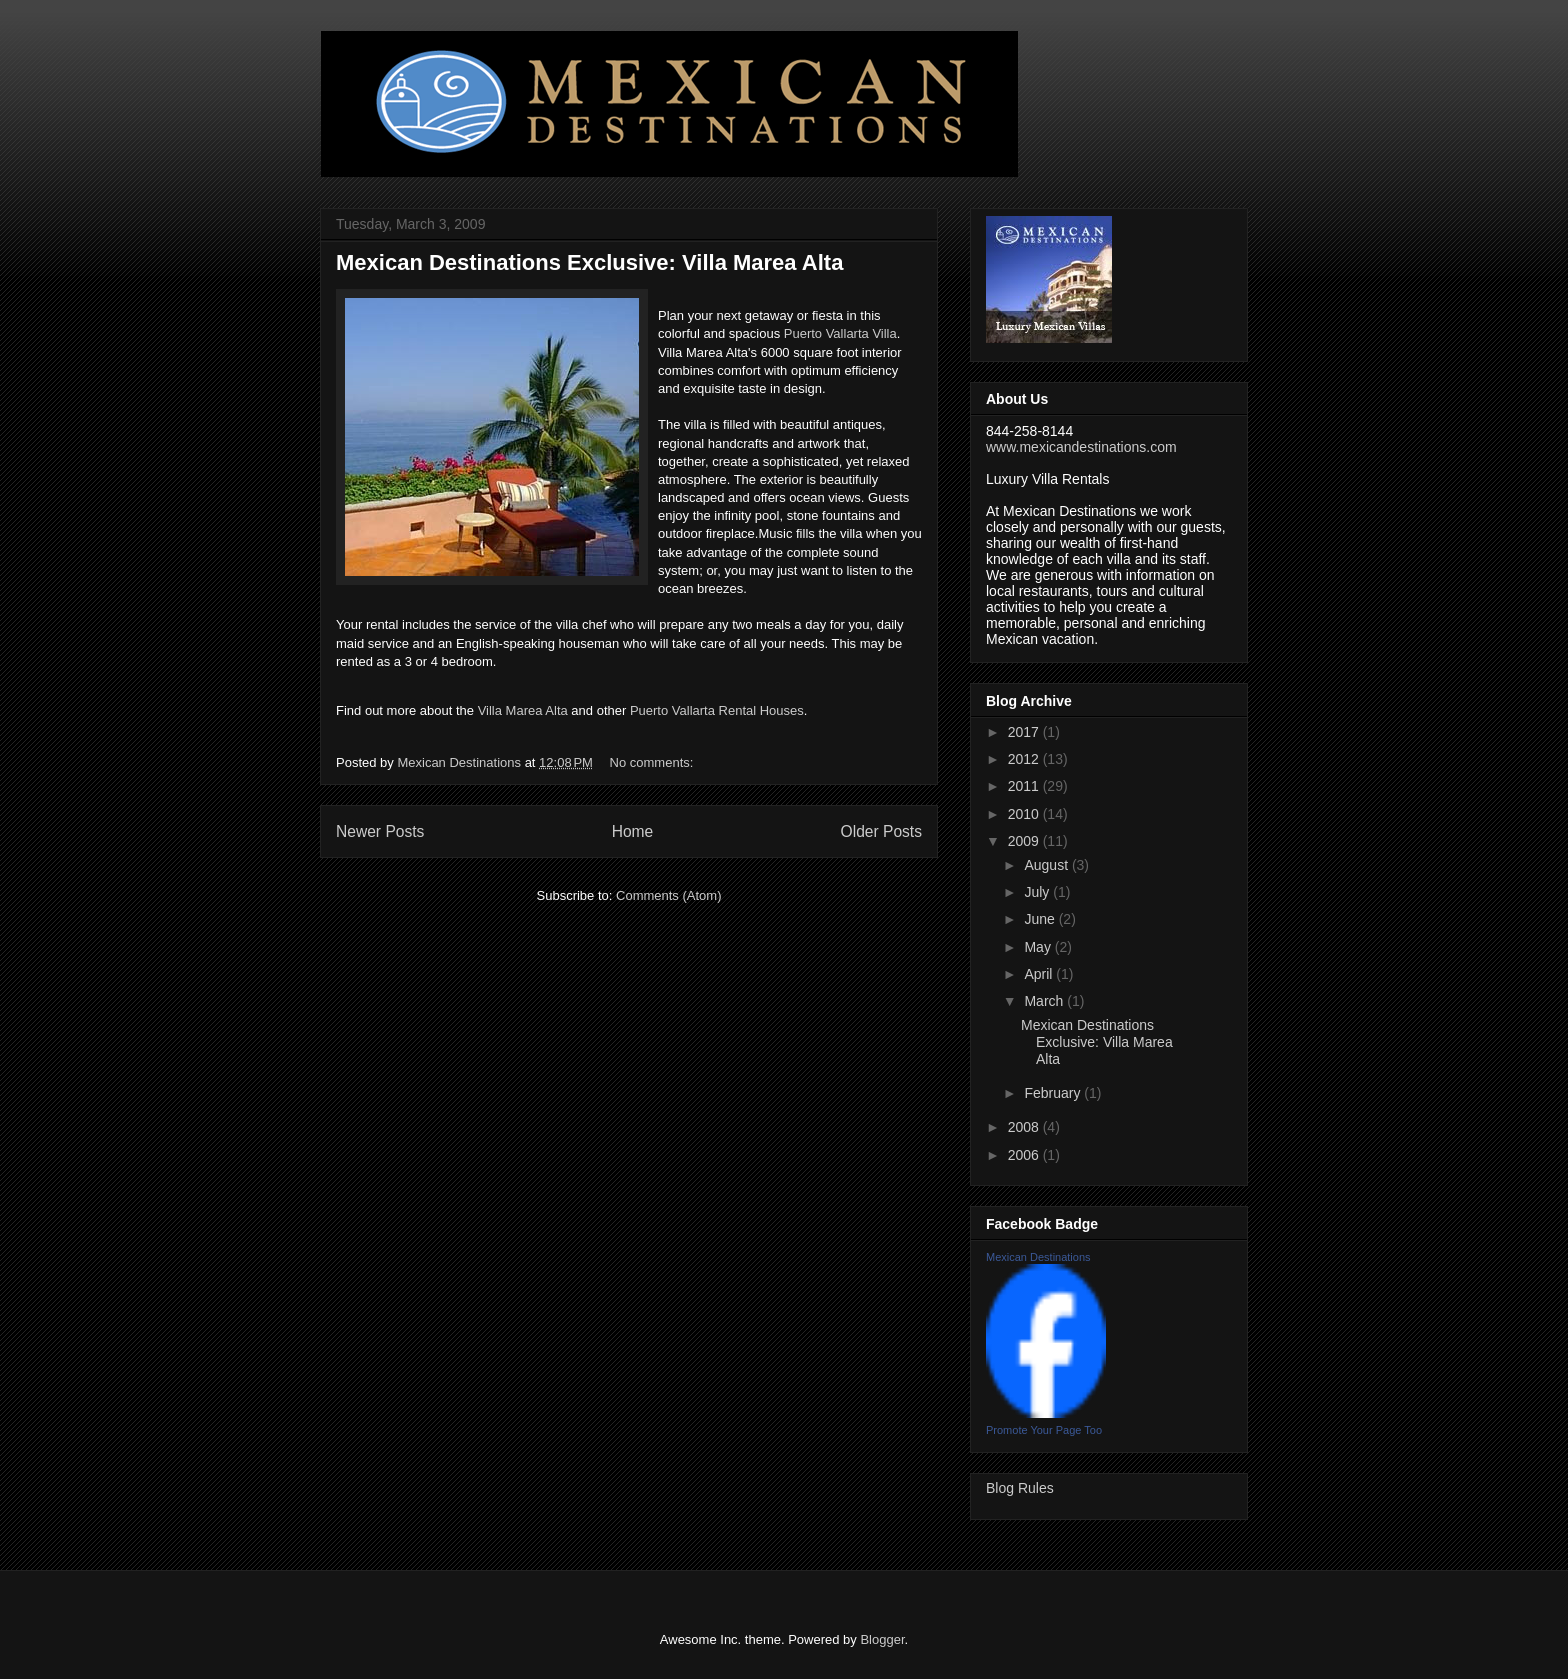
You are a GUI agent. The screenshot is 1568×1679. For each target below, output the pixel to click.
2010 (1025, 814)
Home (633, 831)
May (1039, 947)
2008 (1025, 1127)
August (1047, 865)
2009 (1025, 841)
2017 (1025, 732)
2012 (1025, 759)
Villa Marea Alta (523, 710)
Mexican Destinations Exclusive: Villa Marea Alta (589, 262)
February (1054, 1093)
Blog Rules (1020, 1488)
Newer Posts (380, 831)
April (1040, 974)
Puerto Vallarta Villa (840, 333)
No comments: (653, 762)
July (1038, 892)
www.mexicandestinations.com (1081, 447)
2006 (1025, 1155)
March (1045, 1001)
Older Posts (881, 831)
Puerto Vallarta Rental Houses (717, 710)
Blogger (882, 1639)
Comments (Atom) (668, 895)
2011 (1025, 786)
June (1041, 919)
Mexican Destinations (1038, 1257)
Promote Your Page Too (1044, 1430)
